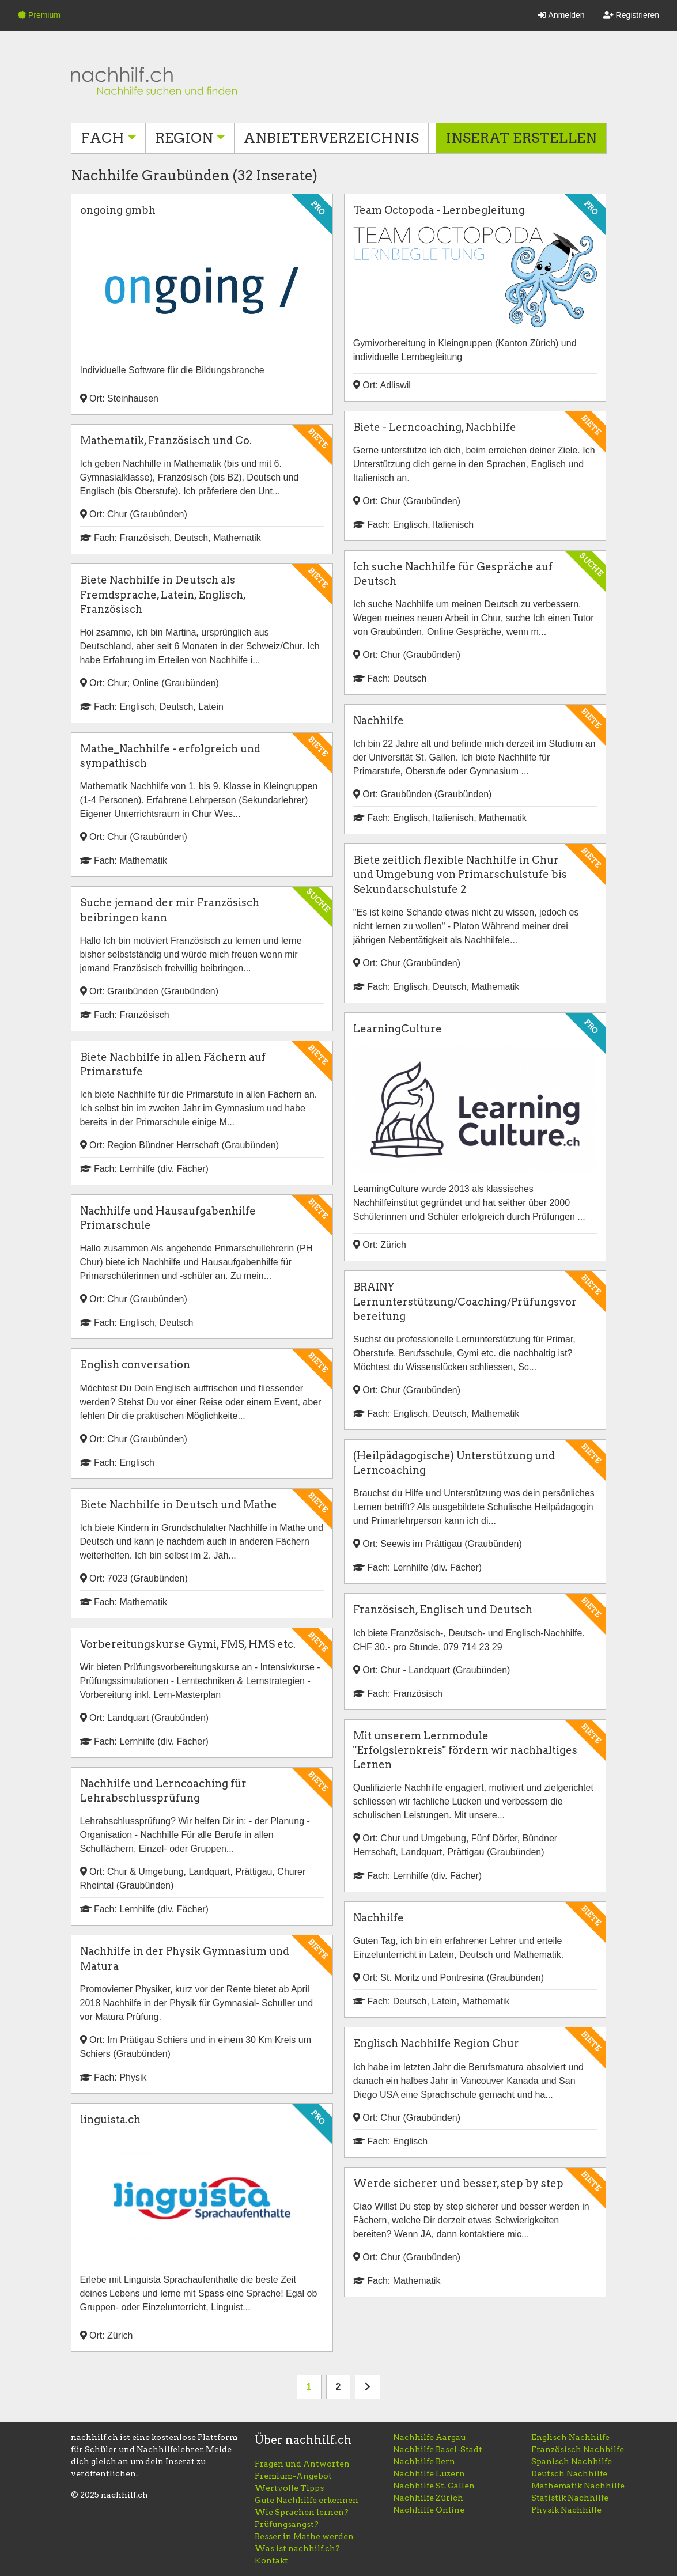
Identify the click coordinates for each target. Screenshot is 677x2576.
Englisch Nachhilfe (570, 2437)
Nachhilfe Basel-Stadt (437, 2449)
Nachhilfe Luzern (429, 2473)
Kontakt (271, 2560)
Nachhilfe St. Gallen (434, 2485)
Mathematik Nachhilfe (578, 2485)
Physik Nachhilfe (566, 2509)
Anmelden (561, 15)
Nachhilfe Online (428, 2509)
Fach (102, 138)
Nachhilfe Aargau (429, 2437)
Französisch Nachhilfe (577, 2449)
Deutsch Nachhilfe (569, 2473)
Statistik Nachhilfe (569, 2497)
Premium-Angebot (293, 2475)
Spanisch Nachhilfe (571, 2461)
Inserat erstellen (521, 138)
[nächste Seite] (368, 2387)
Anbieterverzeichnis (331, 138)
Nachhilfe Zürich (428, 2497)
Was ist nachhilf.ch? (297, 2548)
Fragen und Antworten (302, 2463)
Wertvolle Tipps (289, 2487)
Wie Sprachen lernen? (302, 2512)
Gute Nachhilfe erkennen (306, 2500)
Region (184, 138)
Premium (39, 15)
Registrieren (631, 15)
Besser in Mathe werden (304, 2536)
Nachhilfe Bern (424, 2461)
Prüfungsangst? (287, 2524)
